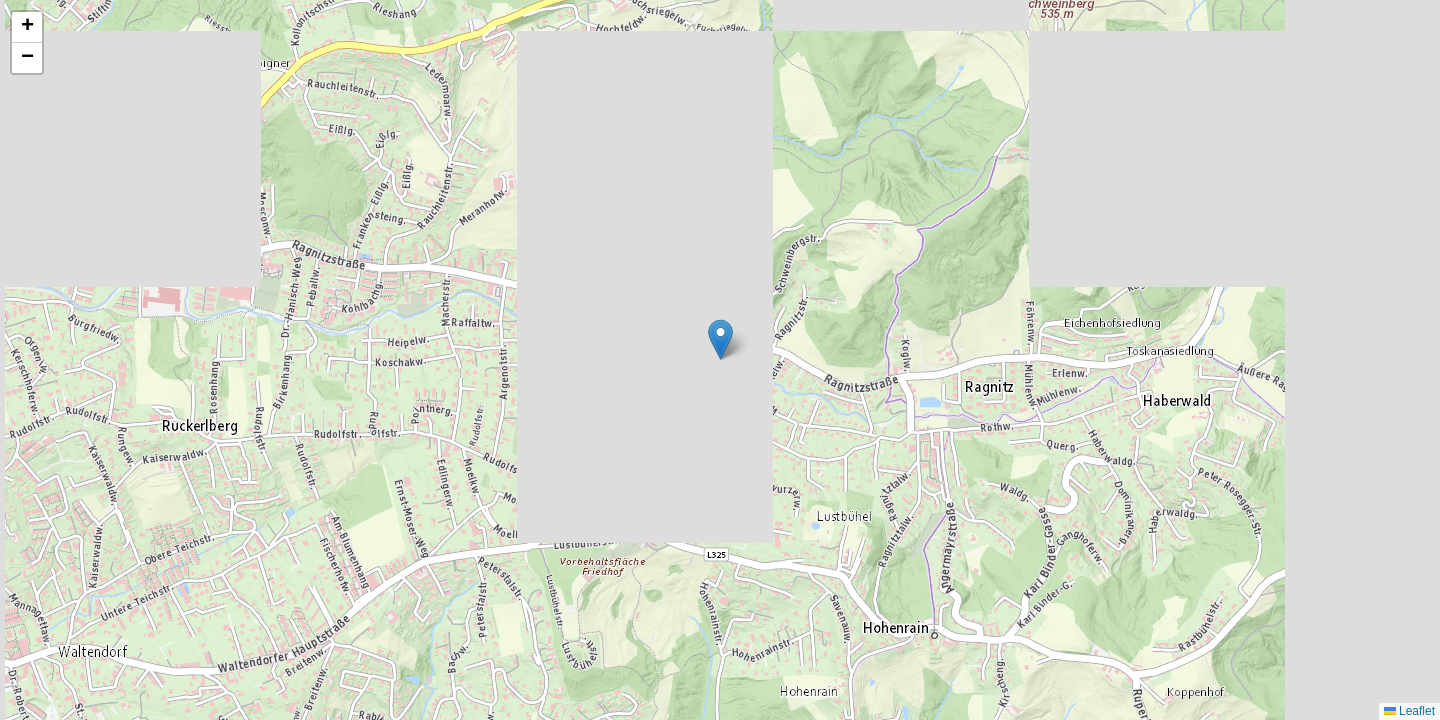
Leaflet (1409, 711)
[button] (720, 339)
